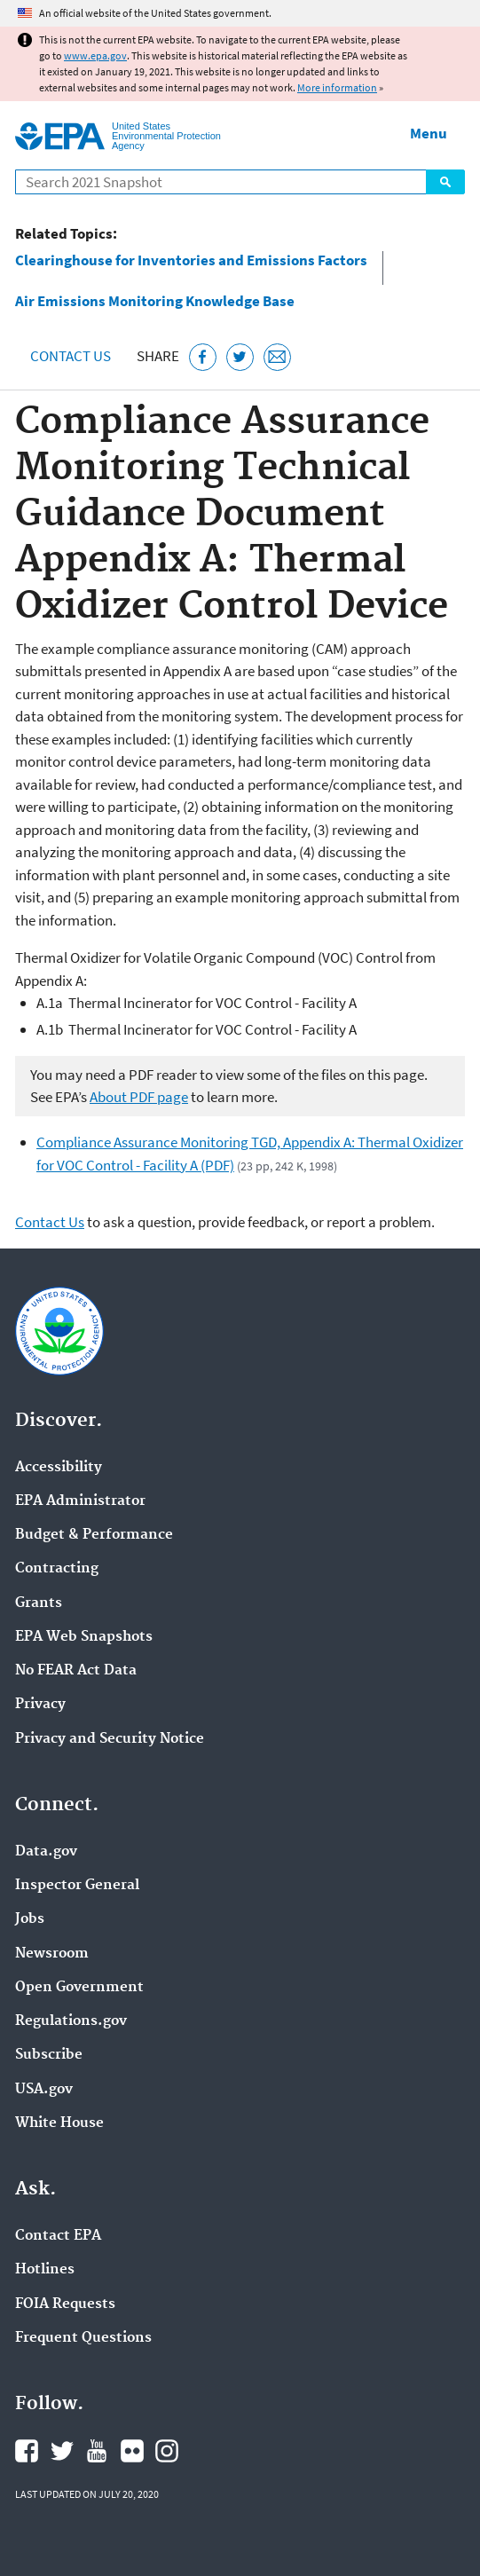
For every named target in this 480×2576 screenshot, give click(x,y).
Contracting (56, 1569)
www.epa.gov (95, 55)
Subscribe (49, 2055)
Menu (428, 133)
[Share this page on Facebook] (202, 357)
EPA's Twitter (62, 2450)
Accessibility (58, 1468)
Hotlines (45, 2270)
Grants (38, 1603)
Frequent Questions (83, 2338)
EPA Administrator (80, 1501)
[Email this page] (277, 357)
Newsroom (52, 1954)
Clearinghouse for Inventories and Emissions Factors (191, 260)
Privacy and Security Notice (109, 1739)
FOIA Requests (65, 2304)
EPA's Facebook (26, 2450)
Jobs (29, 1919)
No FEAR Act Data (76, 1671)
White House (59, 2123)
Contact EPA (58, 2236)
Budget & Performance (94, 1535)
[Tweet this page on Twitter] (240, 357)
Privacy (40, 1705)
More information (337, 87)
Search (445, 181)
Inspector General (77, 1886)
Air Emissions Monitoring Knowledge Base (155, 301)
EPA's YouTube (96, 2450)
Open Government (79, 1988)
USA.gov (44, 2090)
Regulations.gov (71, 2021)
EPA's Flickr (132, 2450)
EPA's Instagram (166, 2450)
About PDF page (139, 1097)
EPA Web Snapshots (84, 1637)
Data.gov (46, 1852)
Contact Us (70, 356)
